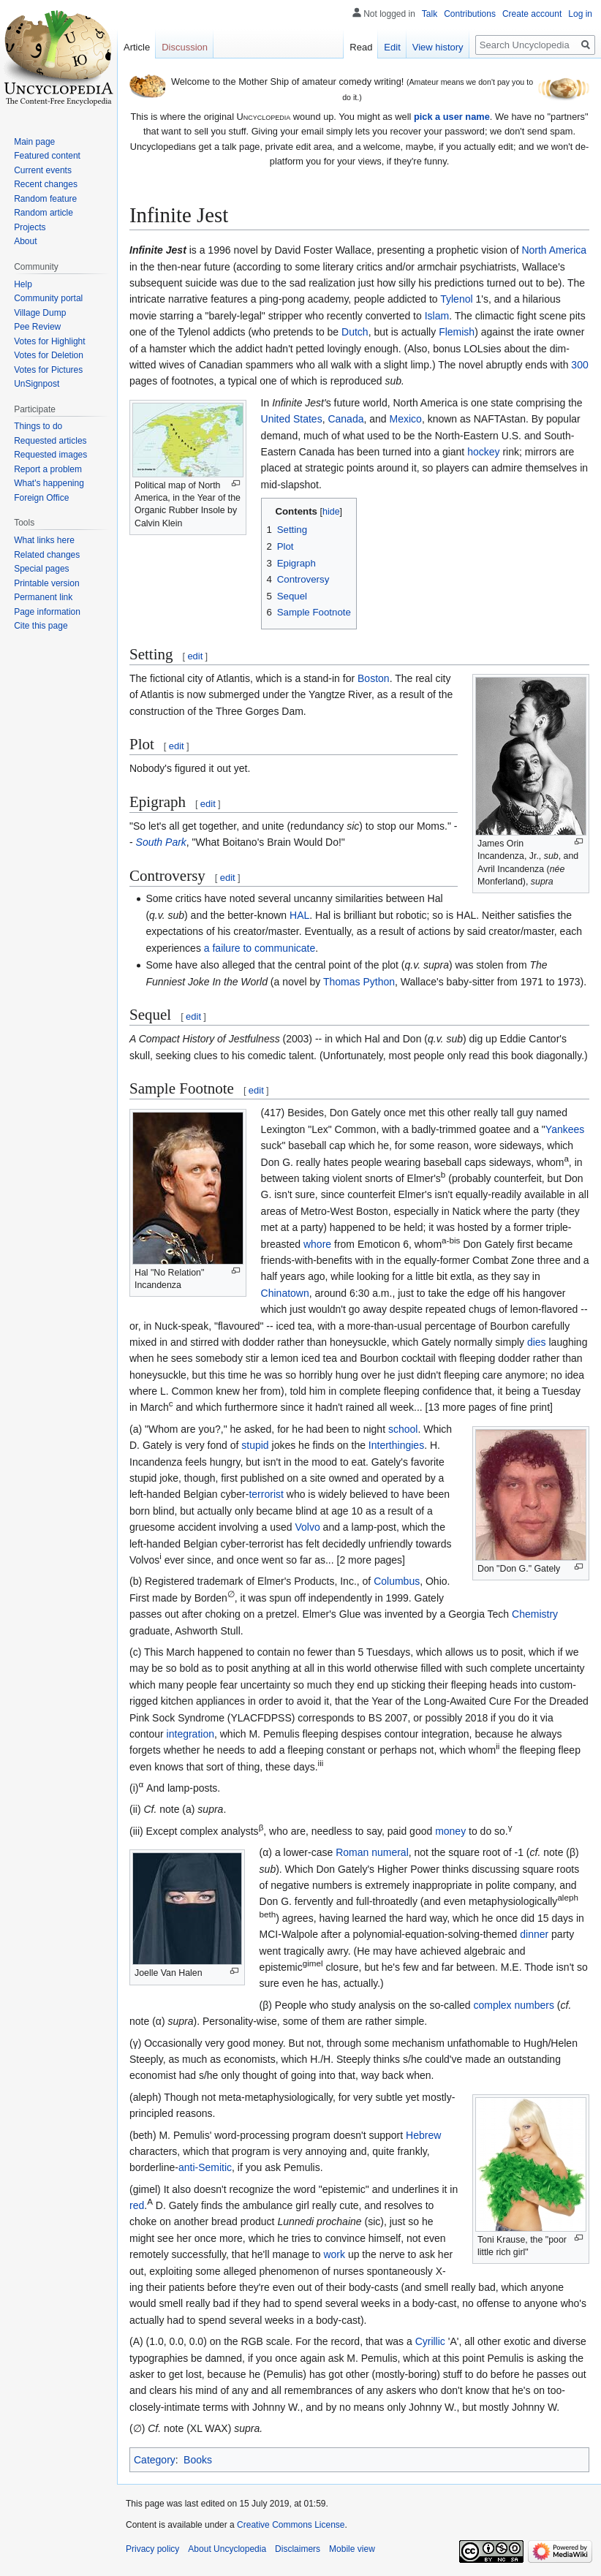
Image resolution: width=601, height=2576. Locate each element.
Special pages (41, 569)
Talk (429, 14)
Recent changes (46, 184)
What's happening (49, 483)
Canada (345, 419)
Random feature (45, 199)
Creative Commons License (290, 2525)
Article (137, 47)
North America (553, 250)
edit (195, 656)
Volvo (307, 1527)
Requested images (50, 455)
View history (438, 47)
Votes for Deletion (48, 355)
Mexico (406, 419)
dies (536, 1342)
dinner (534, 1934)
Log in (580, 14)
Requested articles (50, 441)
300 (579, 365)
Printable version (46, 583)
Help (23, 284)
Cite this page (40, 626)
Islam (437, 316)
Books (198, 2460)
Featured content (47, 156)
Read (360, 47)
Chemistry (535, 1614)
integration (190, 1734)
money (450, 1831)
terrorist (266, 1494)
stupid (254, 1445)
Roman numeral (372, 1852)
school (402, 1429)
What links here (44, 540)
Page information (47, 612)
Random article (43, 213)
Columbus (397, 1581)
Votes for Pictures (48, 370)
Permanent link (43, 597)
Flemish (457, 332)
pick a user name (452, 116)
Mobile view (352, 2549)
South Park (161, 842)
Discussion (185, 47)
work (334, 2254)
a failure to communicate (260, 948)
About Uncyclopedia (227, 2549)
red (136, 2205)
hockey (483, 452)
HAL (299, 915)
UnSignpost (36, 384)
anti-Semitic (205, 2167)
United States (291, 419)
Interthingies (396, 1445)
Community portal (48, 298)
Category (154, 2460)
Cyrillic (430, 2341)
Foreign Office (41, 498)
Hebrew (423, 2135)
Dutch (354, 332)
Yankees (564, 1129)
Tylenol (456, 299)
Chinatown (285, 1293)
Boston (374, 678)
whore (317, 1244)
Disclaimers (297, 2549)
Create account (532, 14)
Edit (392, 47)
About (25, 241)
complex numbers (513, 2005)
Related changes (47, 555)
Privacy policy (152, 2549)
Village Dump (40, 313)
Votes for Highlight (49, 341)
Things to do (38, 426)
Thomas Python (359, 982)
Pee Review (37, 327)
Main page (34, 142)
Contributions (470, 14)
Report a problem (48, 469)
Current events (43, 170)
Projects (29, 227)
